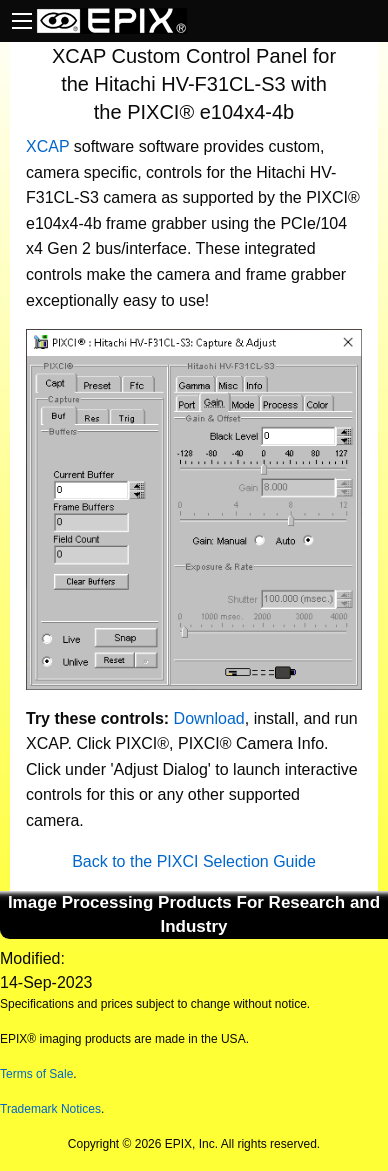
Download (209, 718)
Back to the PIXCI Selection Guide (194, 861)
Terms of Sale (36, 1074)
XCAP (47, 146)
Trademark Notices (50, 1109)
